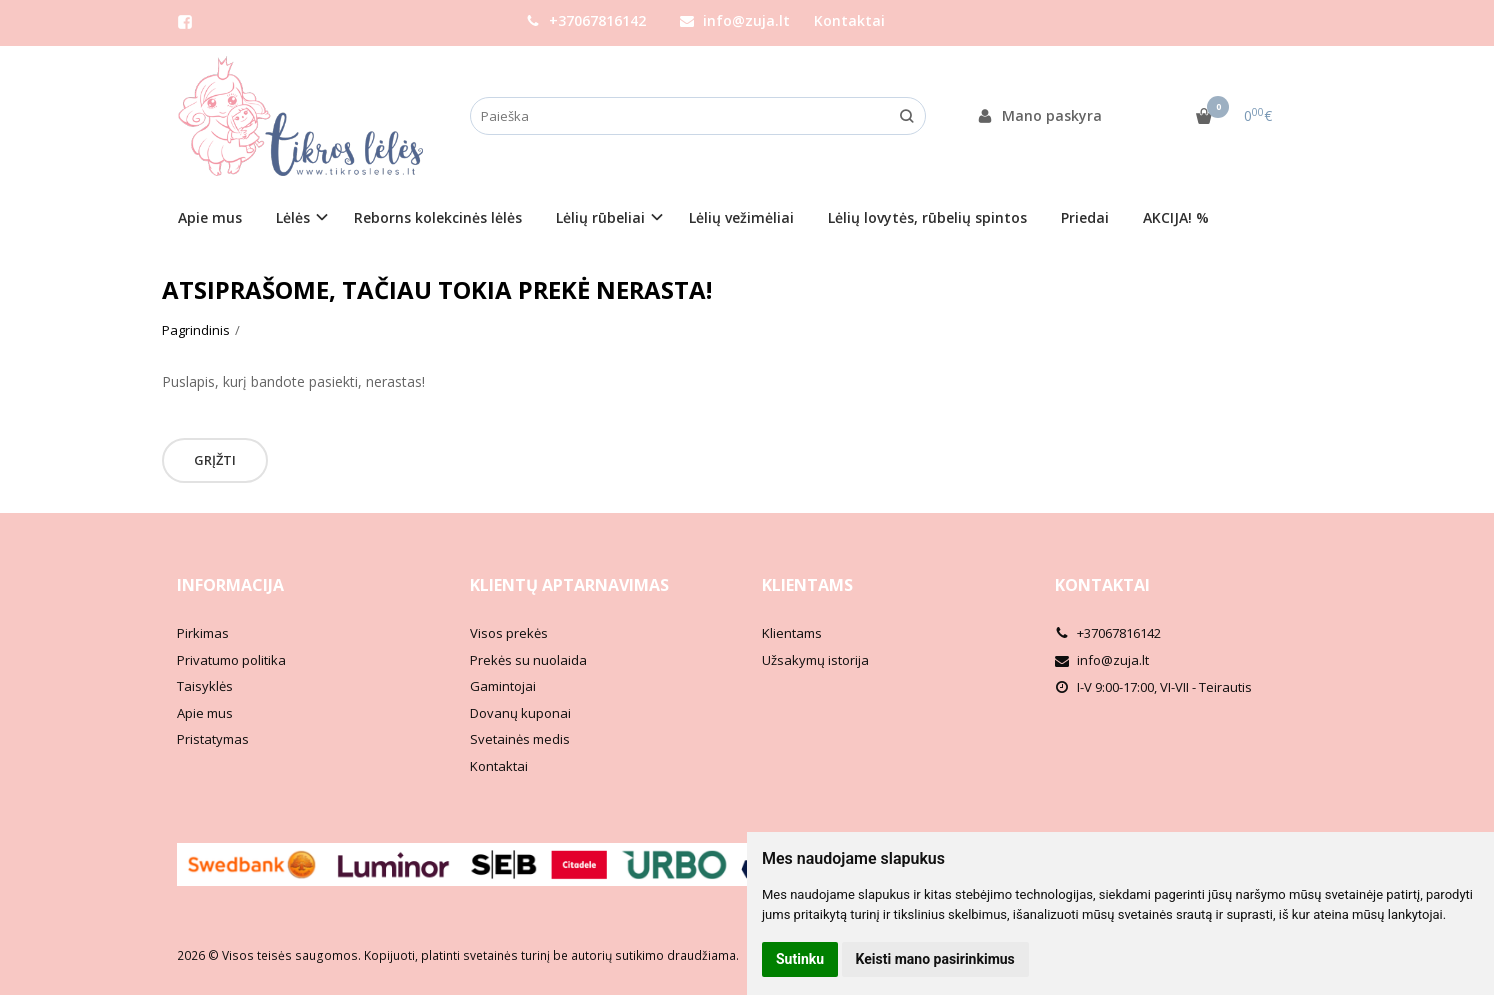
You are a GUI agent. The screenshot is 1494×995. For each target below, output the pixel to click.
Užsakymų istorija (815, 660)
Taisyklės (205, 686)
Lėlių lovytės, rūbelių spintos (927, 217)
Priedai (1085, 217)
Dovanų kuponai (520, 713)
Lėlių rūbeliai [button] (600, 217)
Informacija (230, 585)
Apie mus (210, 217)
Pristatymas (213, 739)
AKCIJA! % (1176, 217)
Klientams (807, 585)
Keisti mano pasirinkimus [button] (935, 959)
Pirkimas (203, 633)
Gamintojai (503, 686)
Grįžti (215, 460)
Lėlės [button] (293, 217)
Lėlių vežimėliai (741, 217)
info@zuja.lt (735, 20)
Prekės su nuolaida (528, 660)
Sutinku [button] (800, 959)
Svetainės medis (520, 739)
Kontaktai (849, 20)
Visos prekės (509, 633)
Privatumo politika (231, 660)
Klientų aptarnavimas (569, 585)
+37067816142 (586, 20)
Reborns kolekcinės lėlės (438, 217)
